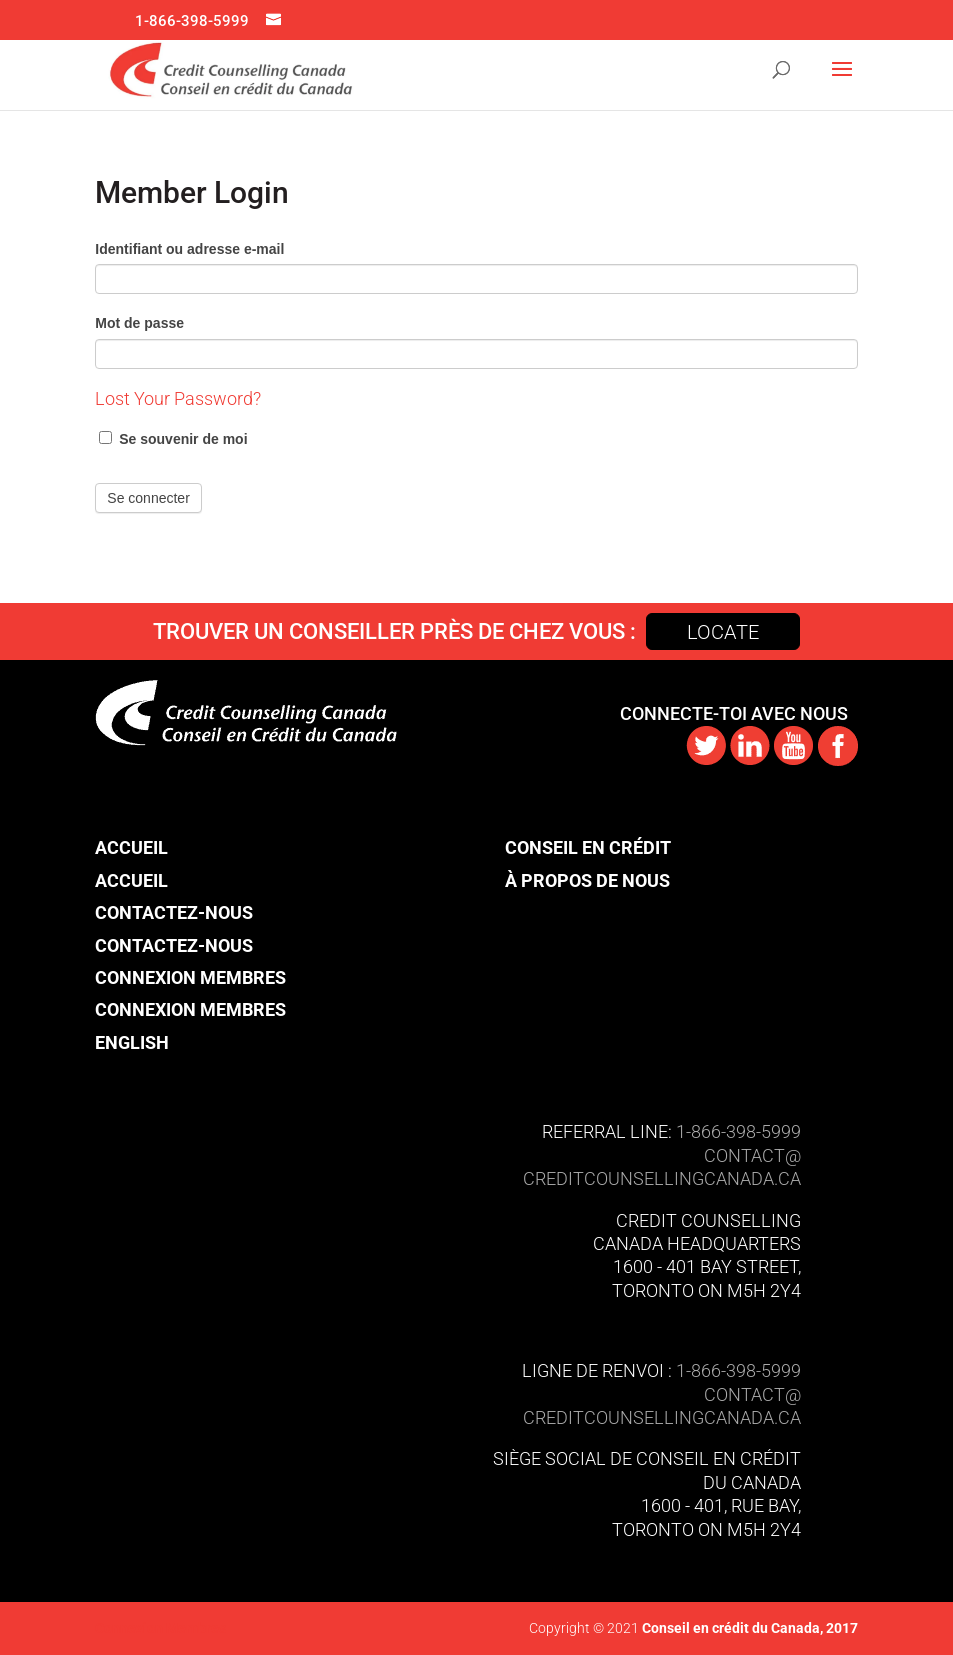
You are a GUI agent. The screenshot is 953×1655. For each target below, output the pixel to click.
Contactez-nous (174, 912)
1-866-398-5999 (192, 21)
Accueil (131, 847)
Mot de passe (139, 323)
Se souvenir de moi (173, 439)
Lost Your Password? (178, 398)
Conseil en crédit (588, 847)
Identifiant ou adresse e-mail (189, 249)
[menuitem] (190, 1042)
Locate (723, 632)
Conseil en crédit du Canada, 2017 (748, 1628)
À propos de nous (587, 880)
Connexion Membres (190, 977)
